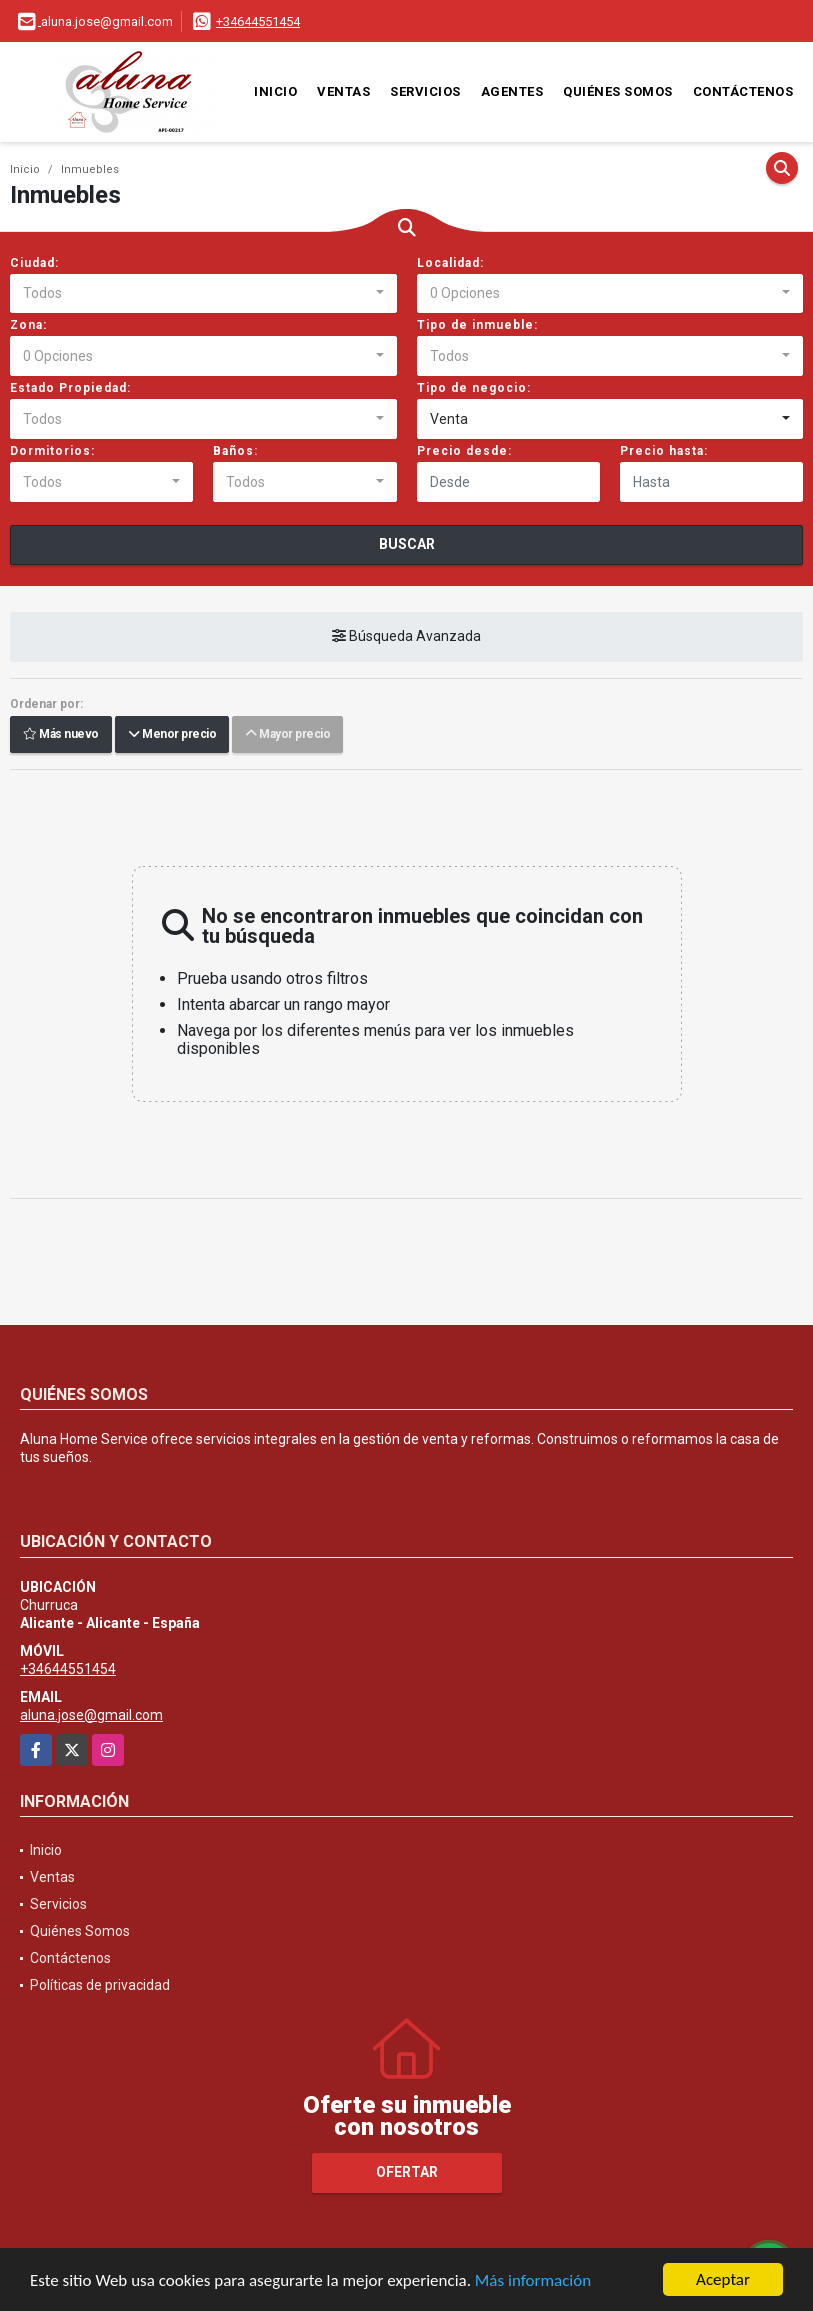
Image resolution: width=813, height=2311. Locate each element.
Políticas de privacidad (100, 1985)
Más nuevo (61, 735)
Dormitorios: (52, 451)
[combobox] (203, 294)
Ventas (343, 91)
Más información (533, 2281)
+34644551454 (258, 21)
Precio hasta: (664, 451)
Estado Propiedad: (70, 388)
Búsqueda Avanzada (406, 637)
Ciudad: (34, 263)
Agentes (512, 91)
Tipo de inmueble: (477, 325)
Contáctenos (743, 91)
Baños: (235, 451)
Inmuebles (90, 169)
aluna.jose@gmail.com (91, 1715)
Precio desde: (464, 451)
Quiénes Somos (618, 91)
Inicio (275, 91)
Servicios (425, 91)
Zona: (28, 325)
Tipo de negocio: (474, 388)
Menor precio (172, 735)
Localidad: (450, 263)
